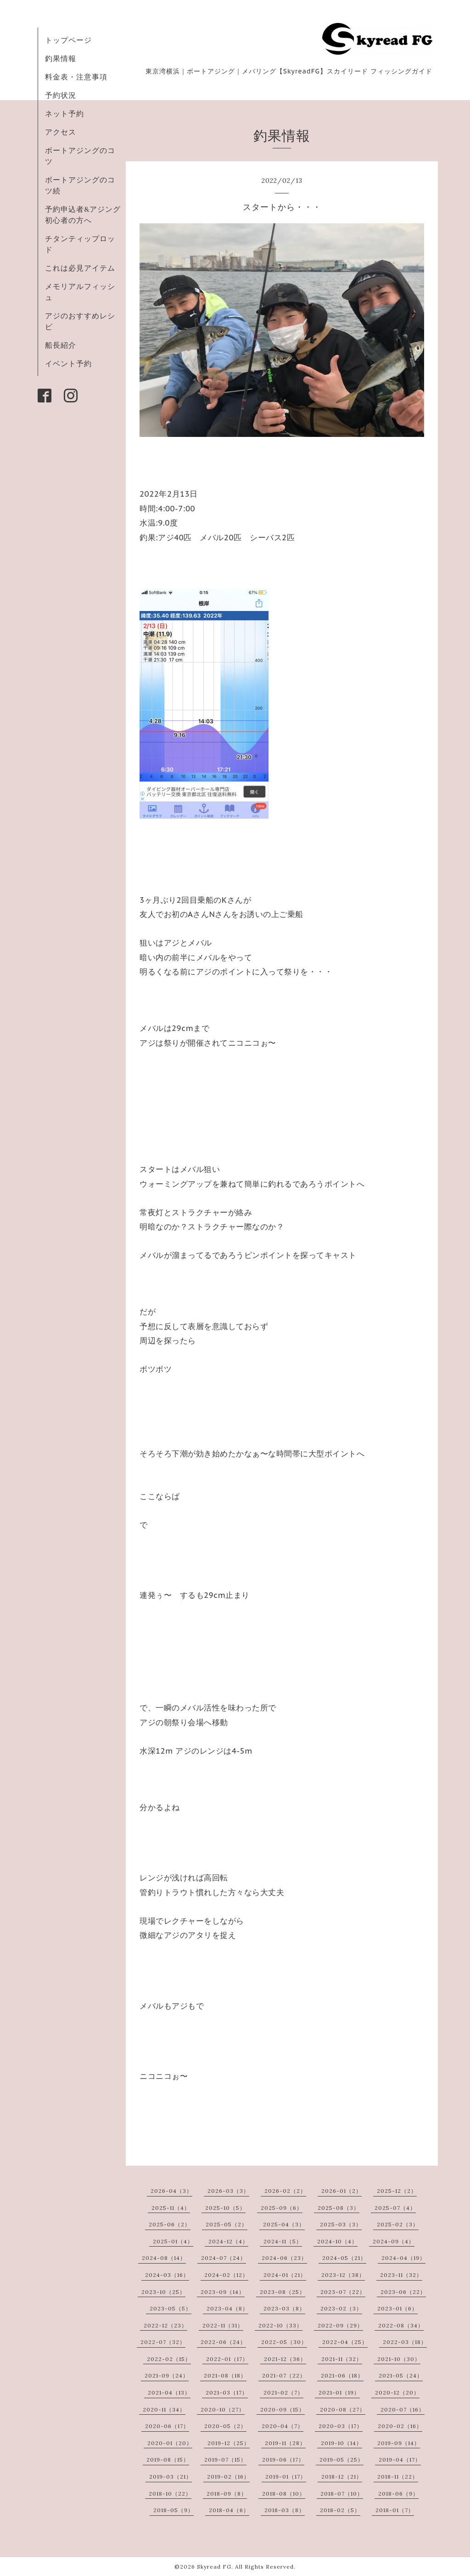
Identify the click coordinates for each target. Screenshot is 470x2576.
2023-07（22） (342, 2291)
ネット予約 (64, 113)
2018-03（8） (284, 2510)
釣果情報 (60, 58)
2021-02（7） (283, 2392)
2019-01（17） (285, 2476)
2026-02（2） (285, 2190)
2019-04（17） (400, 2459)
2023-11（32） (401, 2274)
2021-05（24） (401, 2375)
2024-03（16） (167, 2274)
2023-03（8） (284, 2308)
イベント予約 (68, 363)
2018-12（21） (341, 2476)
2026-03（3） (228, 2190)
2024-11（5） (282, 2241)
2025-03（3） (341, 2224)
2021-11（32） (341, 2358)
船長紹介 (60, 345)
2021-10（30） (398, 2358)
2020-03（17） (341, 2426)
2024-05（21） (344, 2257)
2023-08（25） (282, 2291)
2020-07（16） (402, 2409)
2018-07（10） (341, 2493)
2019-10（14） (341, 2443)
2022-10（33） (280, 2325)
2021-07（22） (284, 2375)
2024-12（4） (228, 2241)
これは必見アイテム (80, 267)
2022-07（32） (162, 2341)
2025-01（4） (173, 2241)
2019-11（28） (285, 2443)
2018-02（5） (340, 2510)
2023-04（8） (227, 2308)
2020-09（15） (282, 2409)
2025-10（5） (225, 2207)
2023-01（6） (397, 2308)
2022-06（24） (223, 2341)
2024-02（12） (226, 2274)
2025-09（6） (281, 2207)
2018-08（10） (283, 2493)
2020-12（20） (397, 2392)
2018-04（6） (229, 2510)
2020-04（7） (282, 2426)
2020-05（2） (225, 2426)
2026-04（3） (171, 2190)
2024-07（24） (223, 2257)
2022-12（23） (165, 2325)
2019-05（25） (341, 2459)
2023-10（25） (163, 2291)
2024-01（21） (284, 2274)
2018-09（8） (227, 2493)
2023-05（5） (170, 2308)
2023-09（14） (223, 2291)
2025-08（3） (338, 2207)
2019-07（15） (225, 2459)
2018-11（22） (397, 2476)
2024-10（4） (337, 2241)
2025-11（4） (170, 2207)
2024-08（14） (164, 2257)
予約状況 (60, 95)
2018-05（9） (173, 2510)
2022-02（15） (169, 2358)
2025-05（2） (226, 2224)
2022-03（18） (405, 2341)
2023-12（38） (343, 2274)
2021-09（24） (167, 2375)
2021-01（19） (339, 2392)
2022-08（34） (401, 2325)
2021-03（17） (227, 2392)
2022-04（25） (345, 2341)
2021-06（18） (342, 2375)
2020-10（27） (223, 2409)
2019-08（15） (167, 2459)
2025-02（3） (398, 2224)
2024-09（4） (393, 2241)
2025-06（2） (169, 2224)
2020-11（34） (164, 2409)
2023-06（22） (403, 2291)
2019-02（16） (228, 2476)
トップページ (68, 40)
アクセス (60, 131)
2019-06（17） (283, 2459)
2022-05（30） (284, 2341)
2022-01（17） (227, 2358)
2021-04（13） (169, 2392)
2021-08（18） (225, 2375)
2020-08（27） (342, 2409)
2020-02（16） (400, 2426)
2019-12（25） (228, 2443)
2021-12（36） (285, 2358)
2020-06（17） (167, 2426)
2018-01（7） (394, 2510)
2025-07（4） (395, 2207)
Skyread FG (214, 2566)
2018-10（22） (170, 2493)
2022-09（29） (340, 2325)
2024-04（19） (403, 2257)
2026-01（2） (341, 2190)
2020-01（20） (169, 2443)
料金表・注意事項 (76, 76)
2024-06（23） (284, 2257)
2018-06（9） (398, 2493)
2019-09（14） (398, 2443)
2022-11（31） (222, 2325)
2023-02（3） (341, 2308)
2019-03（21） (170, 2476)
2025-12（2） (397, 2190)
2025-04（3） (284, 2224)
